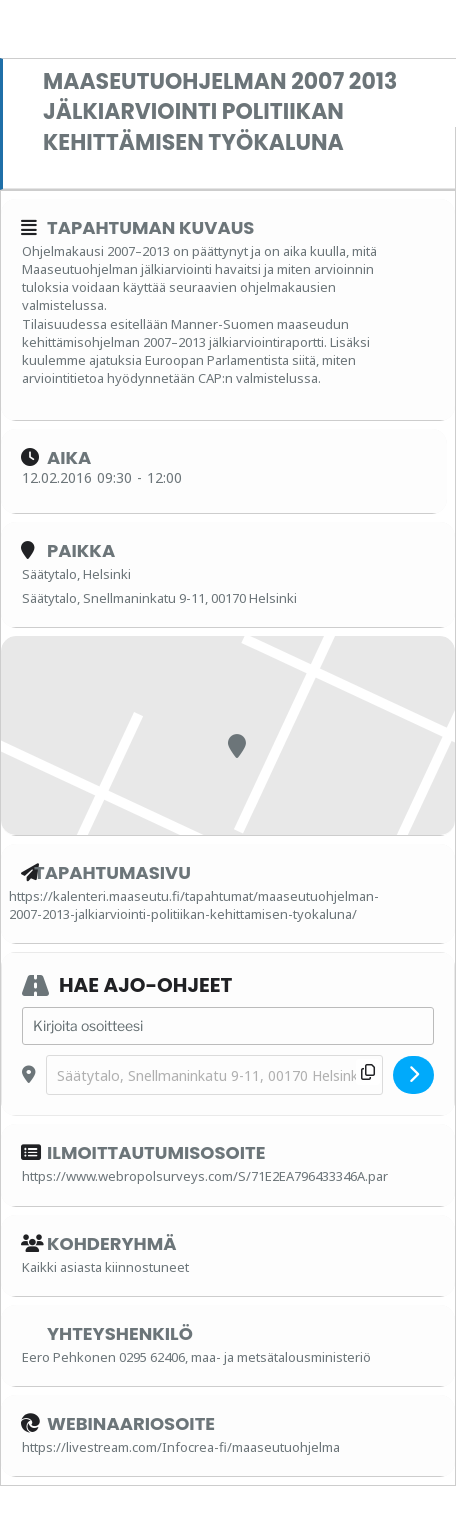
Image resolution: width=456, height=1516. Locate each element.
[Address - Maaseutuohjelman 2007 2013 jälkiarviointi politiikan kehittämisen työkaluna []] (228, 1026)
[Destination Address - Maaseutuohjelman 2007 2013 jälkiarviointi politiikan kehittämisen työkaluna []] (214, 1075)
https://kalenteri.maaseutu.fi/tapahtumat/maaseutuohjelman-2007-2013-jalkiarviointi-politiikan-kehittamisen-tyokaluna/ (194, 905)
